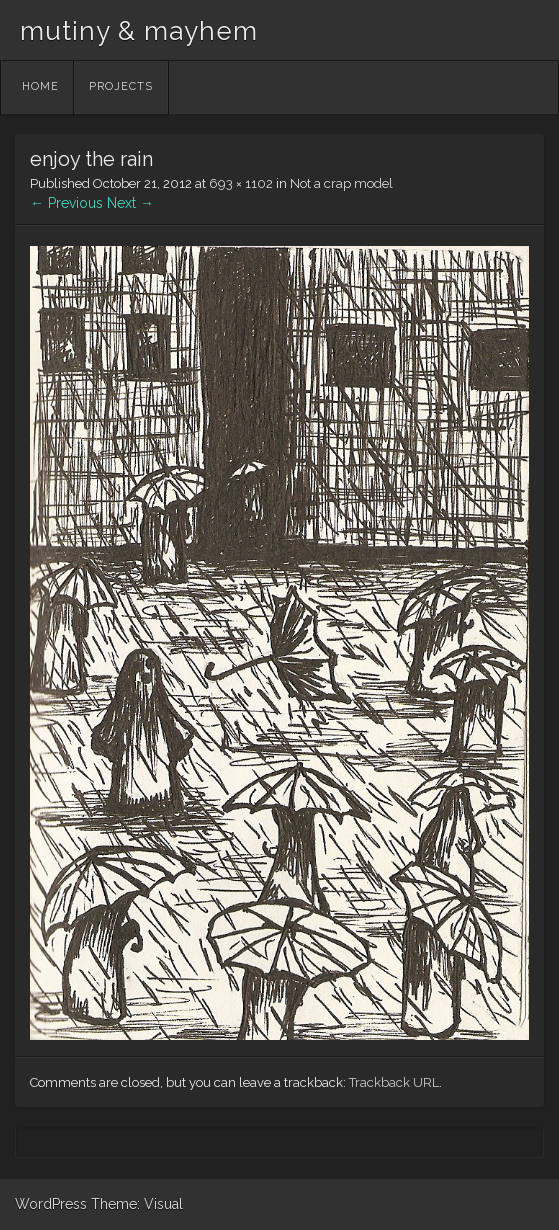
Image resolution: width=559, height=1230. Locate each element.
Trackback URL (394, 1082)
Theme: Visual (137, 1204)
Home (40, 86)
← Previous (66, 203)
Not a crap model (341, 183)
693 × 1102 (241, 183)
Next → (130, 203)
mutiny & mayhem (139, 31)
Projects (121, 86)
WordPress (51, 1204)
